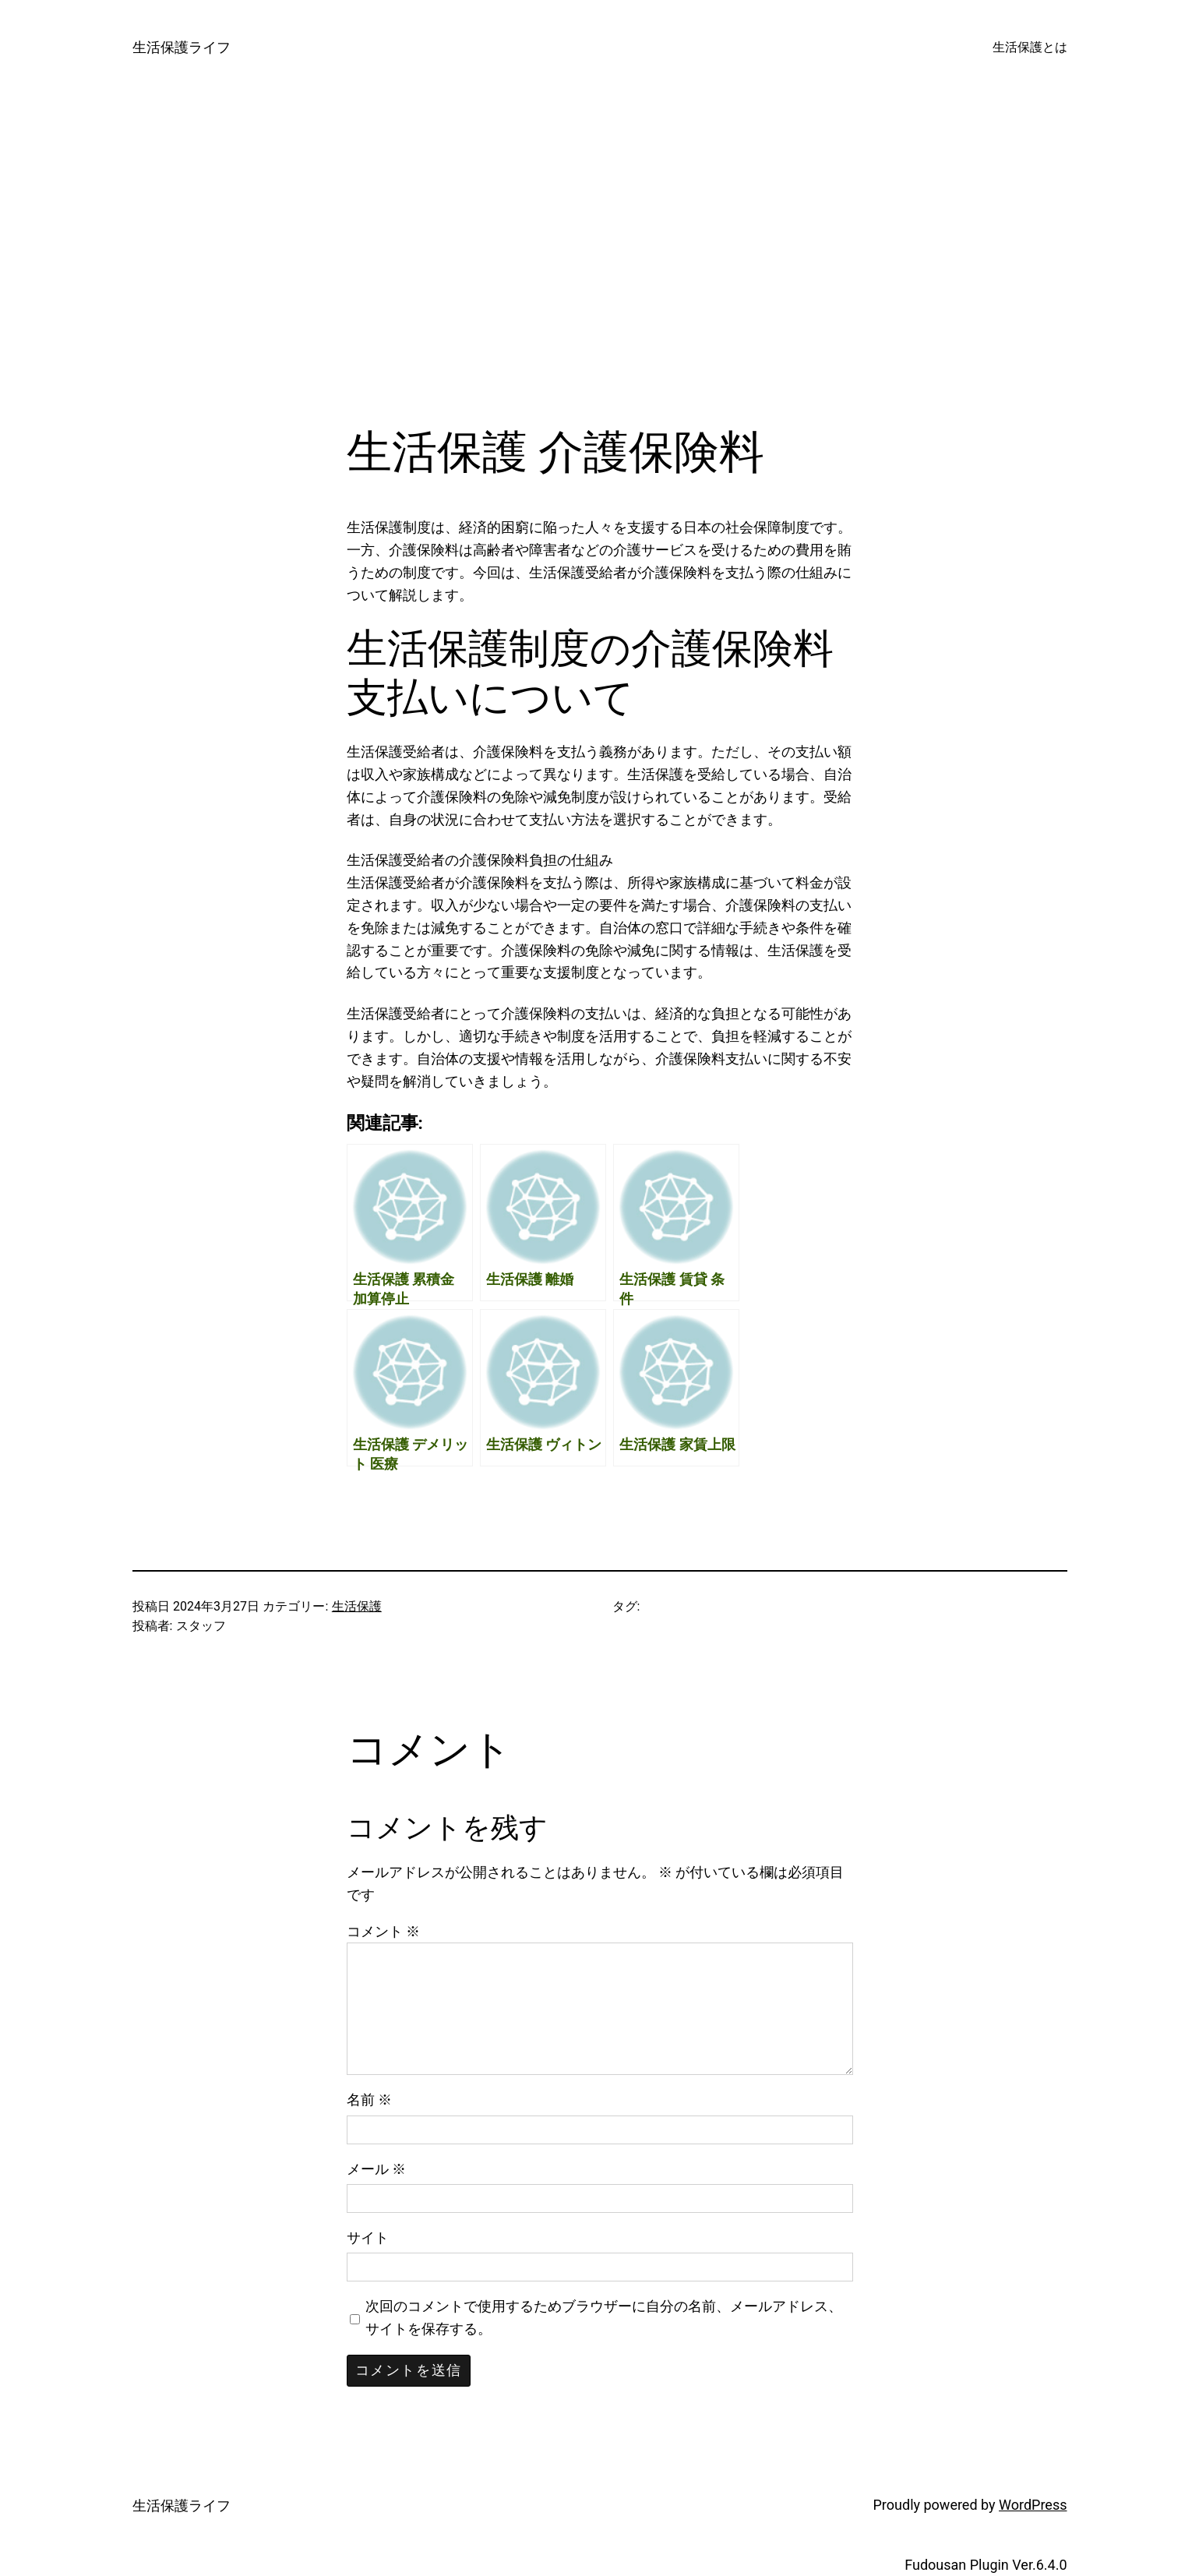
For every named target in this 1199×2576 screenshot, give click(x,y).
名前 (369, 2099)
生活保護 (357, 1606)
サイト (368, 2237)
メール (376, 2169)
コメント (383, 1931)
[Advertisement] (599, 260)
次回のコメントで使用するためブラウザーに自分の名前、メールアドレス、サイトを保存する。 (603, 2317)
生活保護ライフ (181, 47)
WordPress (1033, 2505)
